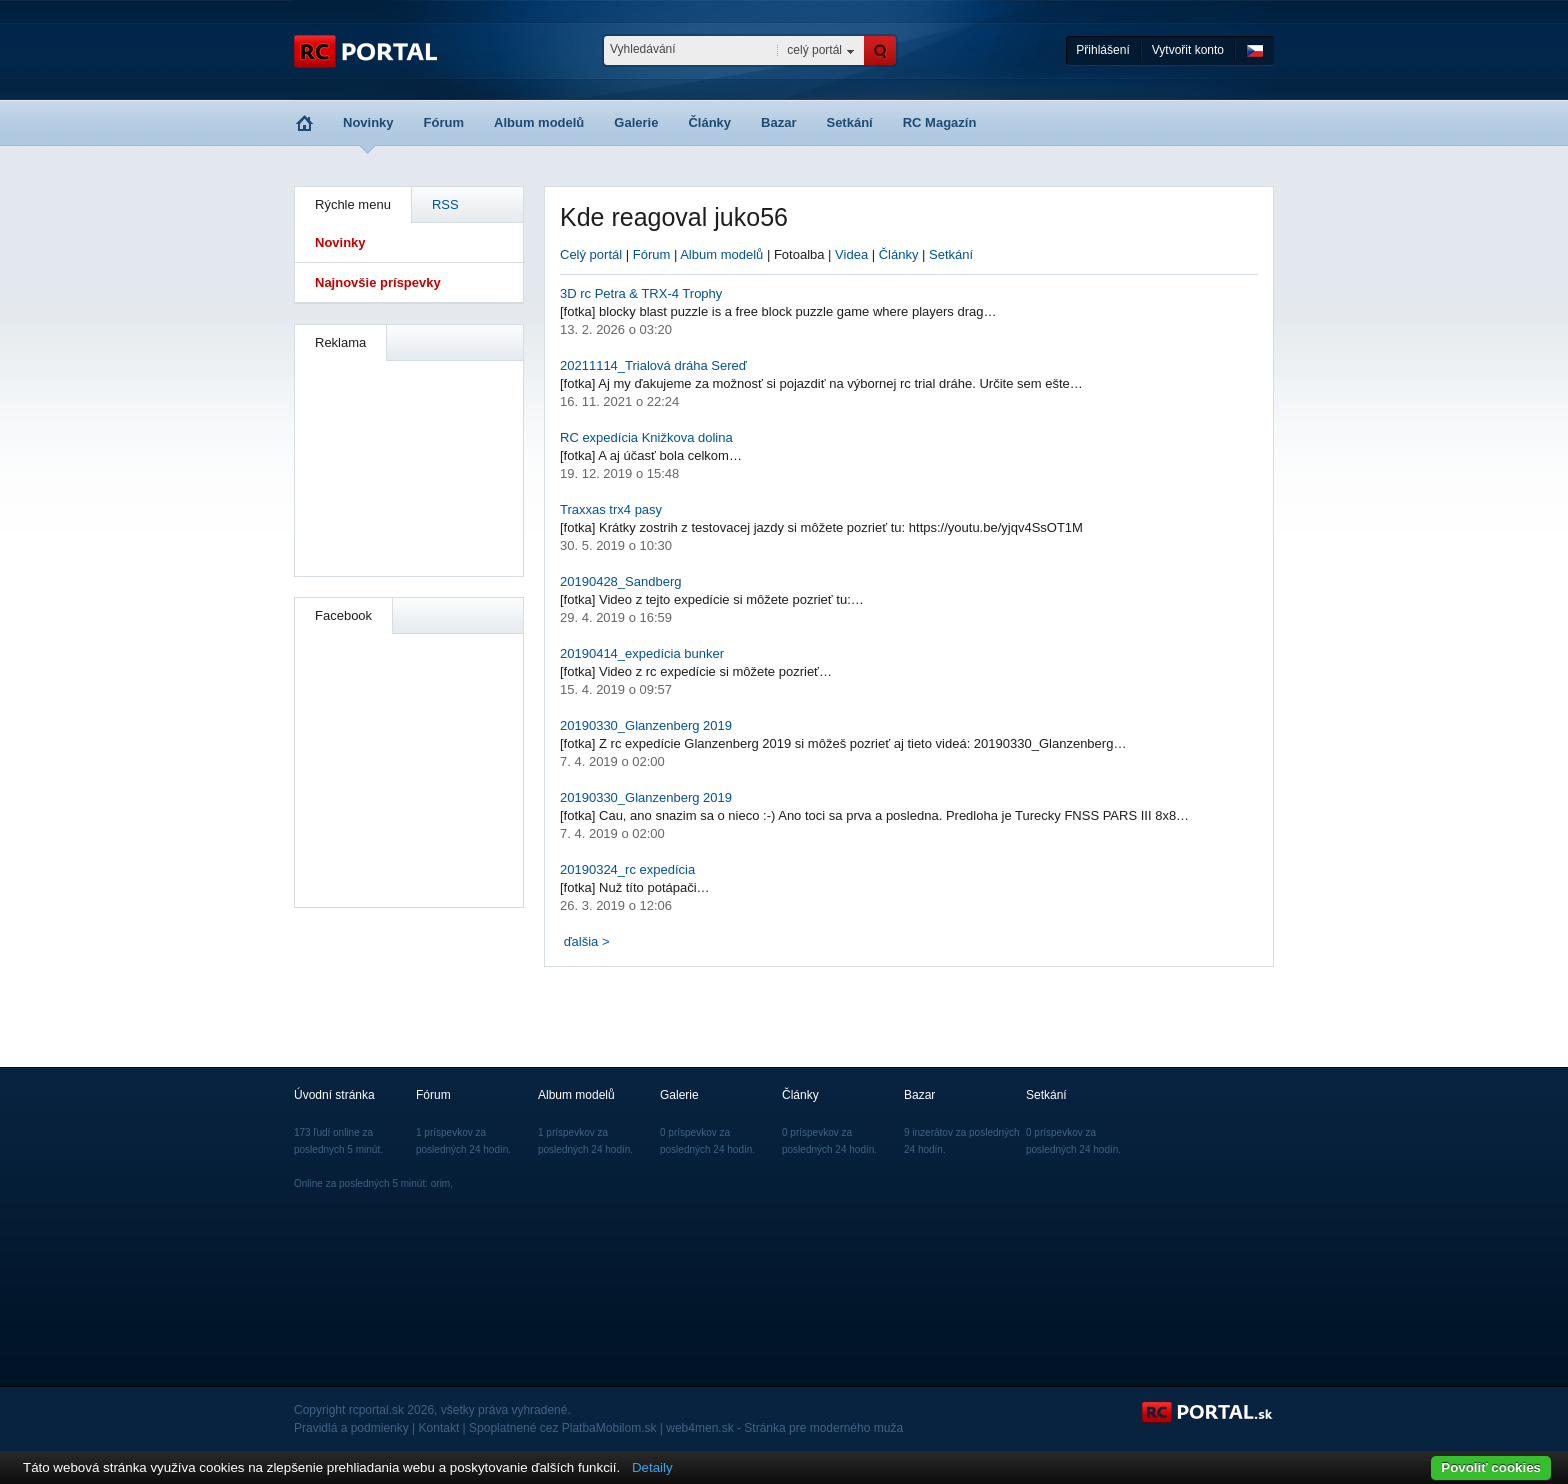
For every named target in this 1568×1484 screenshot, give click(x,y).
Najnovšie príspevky (378, 282)
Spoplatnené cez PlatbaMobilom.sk (562, 1428)
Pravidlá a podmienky (351, 1428)
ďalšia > (587, 941)
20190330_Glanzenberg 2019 (646, 725)
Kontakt (439, 1428)
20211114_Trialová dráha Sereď (653, 365)
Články (709, 122)
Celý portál (591, 254)
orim (440, 1183)
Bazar (778, 122)
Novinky (368, 122)
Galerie (636, 122)
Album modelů (539, 122)
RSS (445, 204)
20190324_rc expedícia (627, 869)
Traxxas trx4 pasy (611, 509)
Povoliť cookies (1491, 1467)
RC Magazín (940, 122)
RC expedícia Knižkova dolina (646, 437)
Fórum (444, 122)
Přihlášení (1102, 50)
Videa (851, 254)
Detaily (652, 1467)
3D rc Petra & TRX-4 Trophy (641, 293)
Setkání (849, 122)
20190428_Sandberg (620, 581)
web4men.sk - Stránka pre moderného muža (784, 1428)
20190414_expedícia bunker (642, 653)
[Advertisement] (410, 466)
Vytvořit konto (1188, 50)
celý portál (814, 50)
